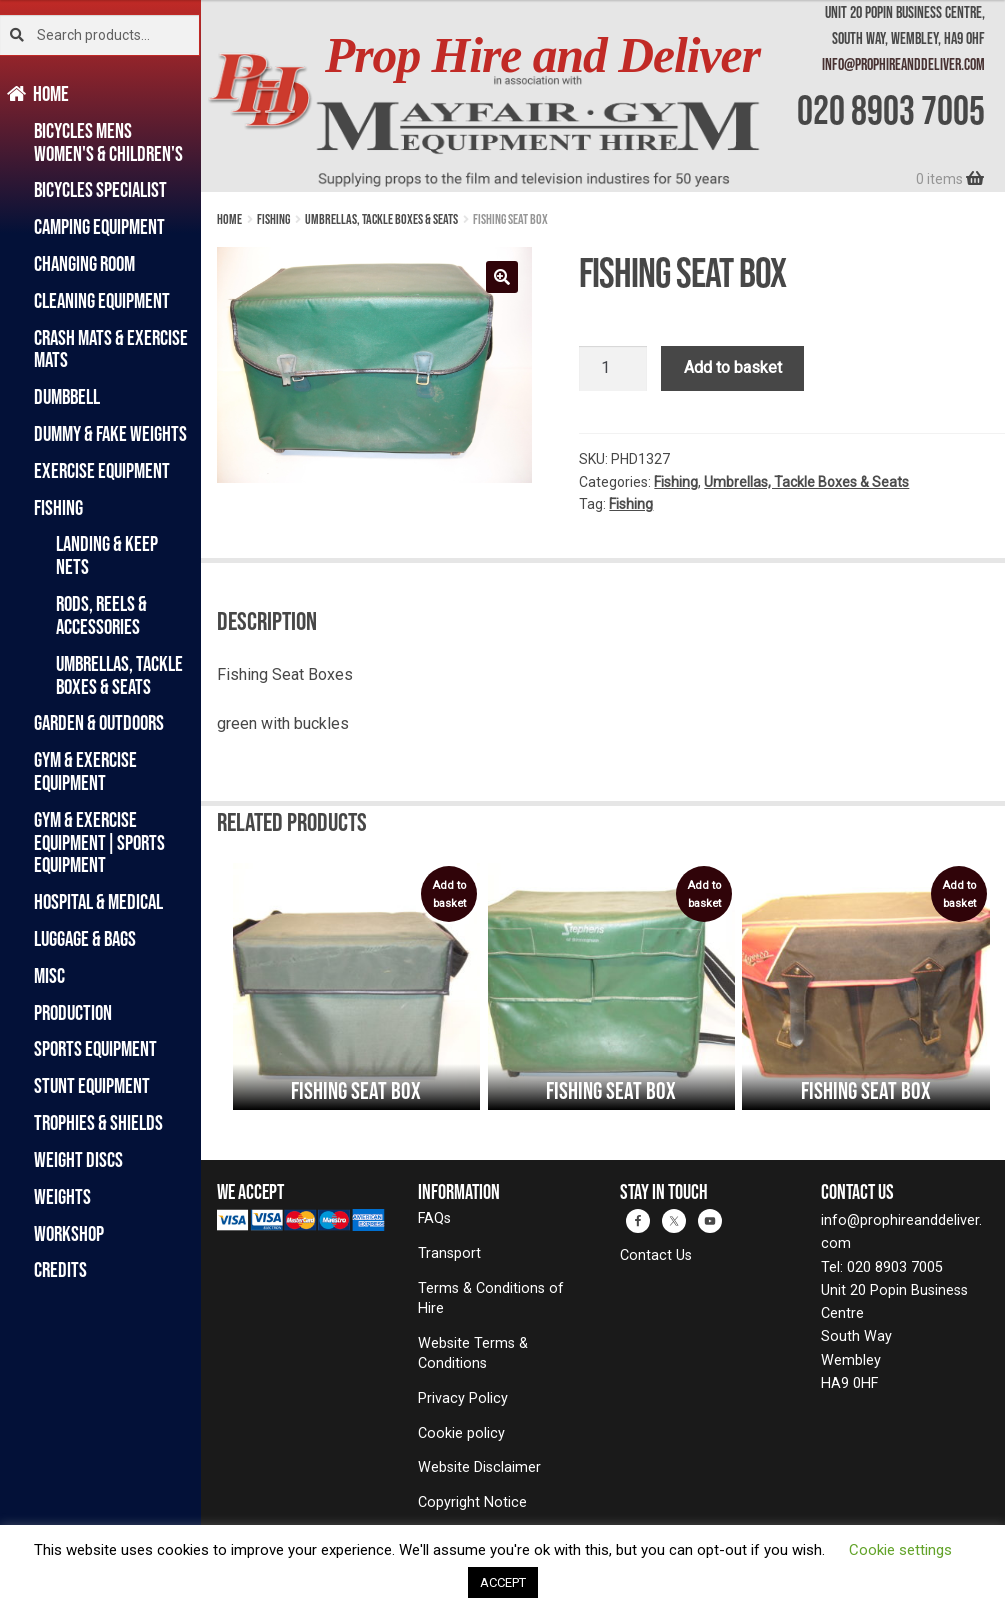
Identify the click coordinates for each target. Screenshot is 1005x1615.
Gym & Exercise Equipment (85, 771)
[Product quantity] (613, 369)
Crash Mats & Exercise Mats (111, 349)
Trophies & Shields (98, 1122)
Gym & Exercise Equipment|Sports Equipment (99, 842)
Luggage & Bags (85, 938)
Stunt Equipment (92, 1085)
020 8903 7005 (891, 110)
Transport (449, 1253)
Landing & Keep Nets (107, 555)
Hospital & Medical (98, 901)
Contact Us (656, 1255)
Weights (62, 1196)
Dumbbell (67, 396)
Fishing (58, 507)
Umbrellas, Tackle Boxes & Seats (119, 675)
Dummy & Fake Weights (110, 433)
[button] (502, 277)
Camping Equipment (99, 226)
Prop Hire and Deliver (542, 55)
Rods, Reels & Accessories (101, 615)
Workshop (69, 1233)
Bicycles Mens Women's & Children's (108, 142)
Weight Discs (78, 1159)
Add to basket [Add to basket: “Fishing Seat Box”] (449, 894)
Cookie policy (461, 1433)
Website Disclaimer (479, 1467)
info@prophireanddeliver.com (903, 64)
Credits (60, 1269)
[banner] (603, 96)
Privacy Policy (463, 1398)
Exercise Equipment (102, 470)
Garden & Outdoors (99, 722)
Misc (49, 975)
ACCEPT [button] (503, 1582)
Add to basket (733, 367)
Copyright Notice (472, 1502)
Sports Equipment (95, 1048)
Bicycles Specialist (100, 189)
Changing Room (84, 263)
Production (73, 1012)
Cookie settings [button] (900, 1550)
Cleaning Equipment (102, 300)
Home (51, 93)
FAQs (434, 1218)
